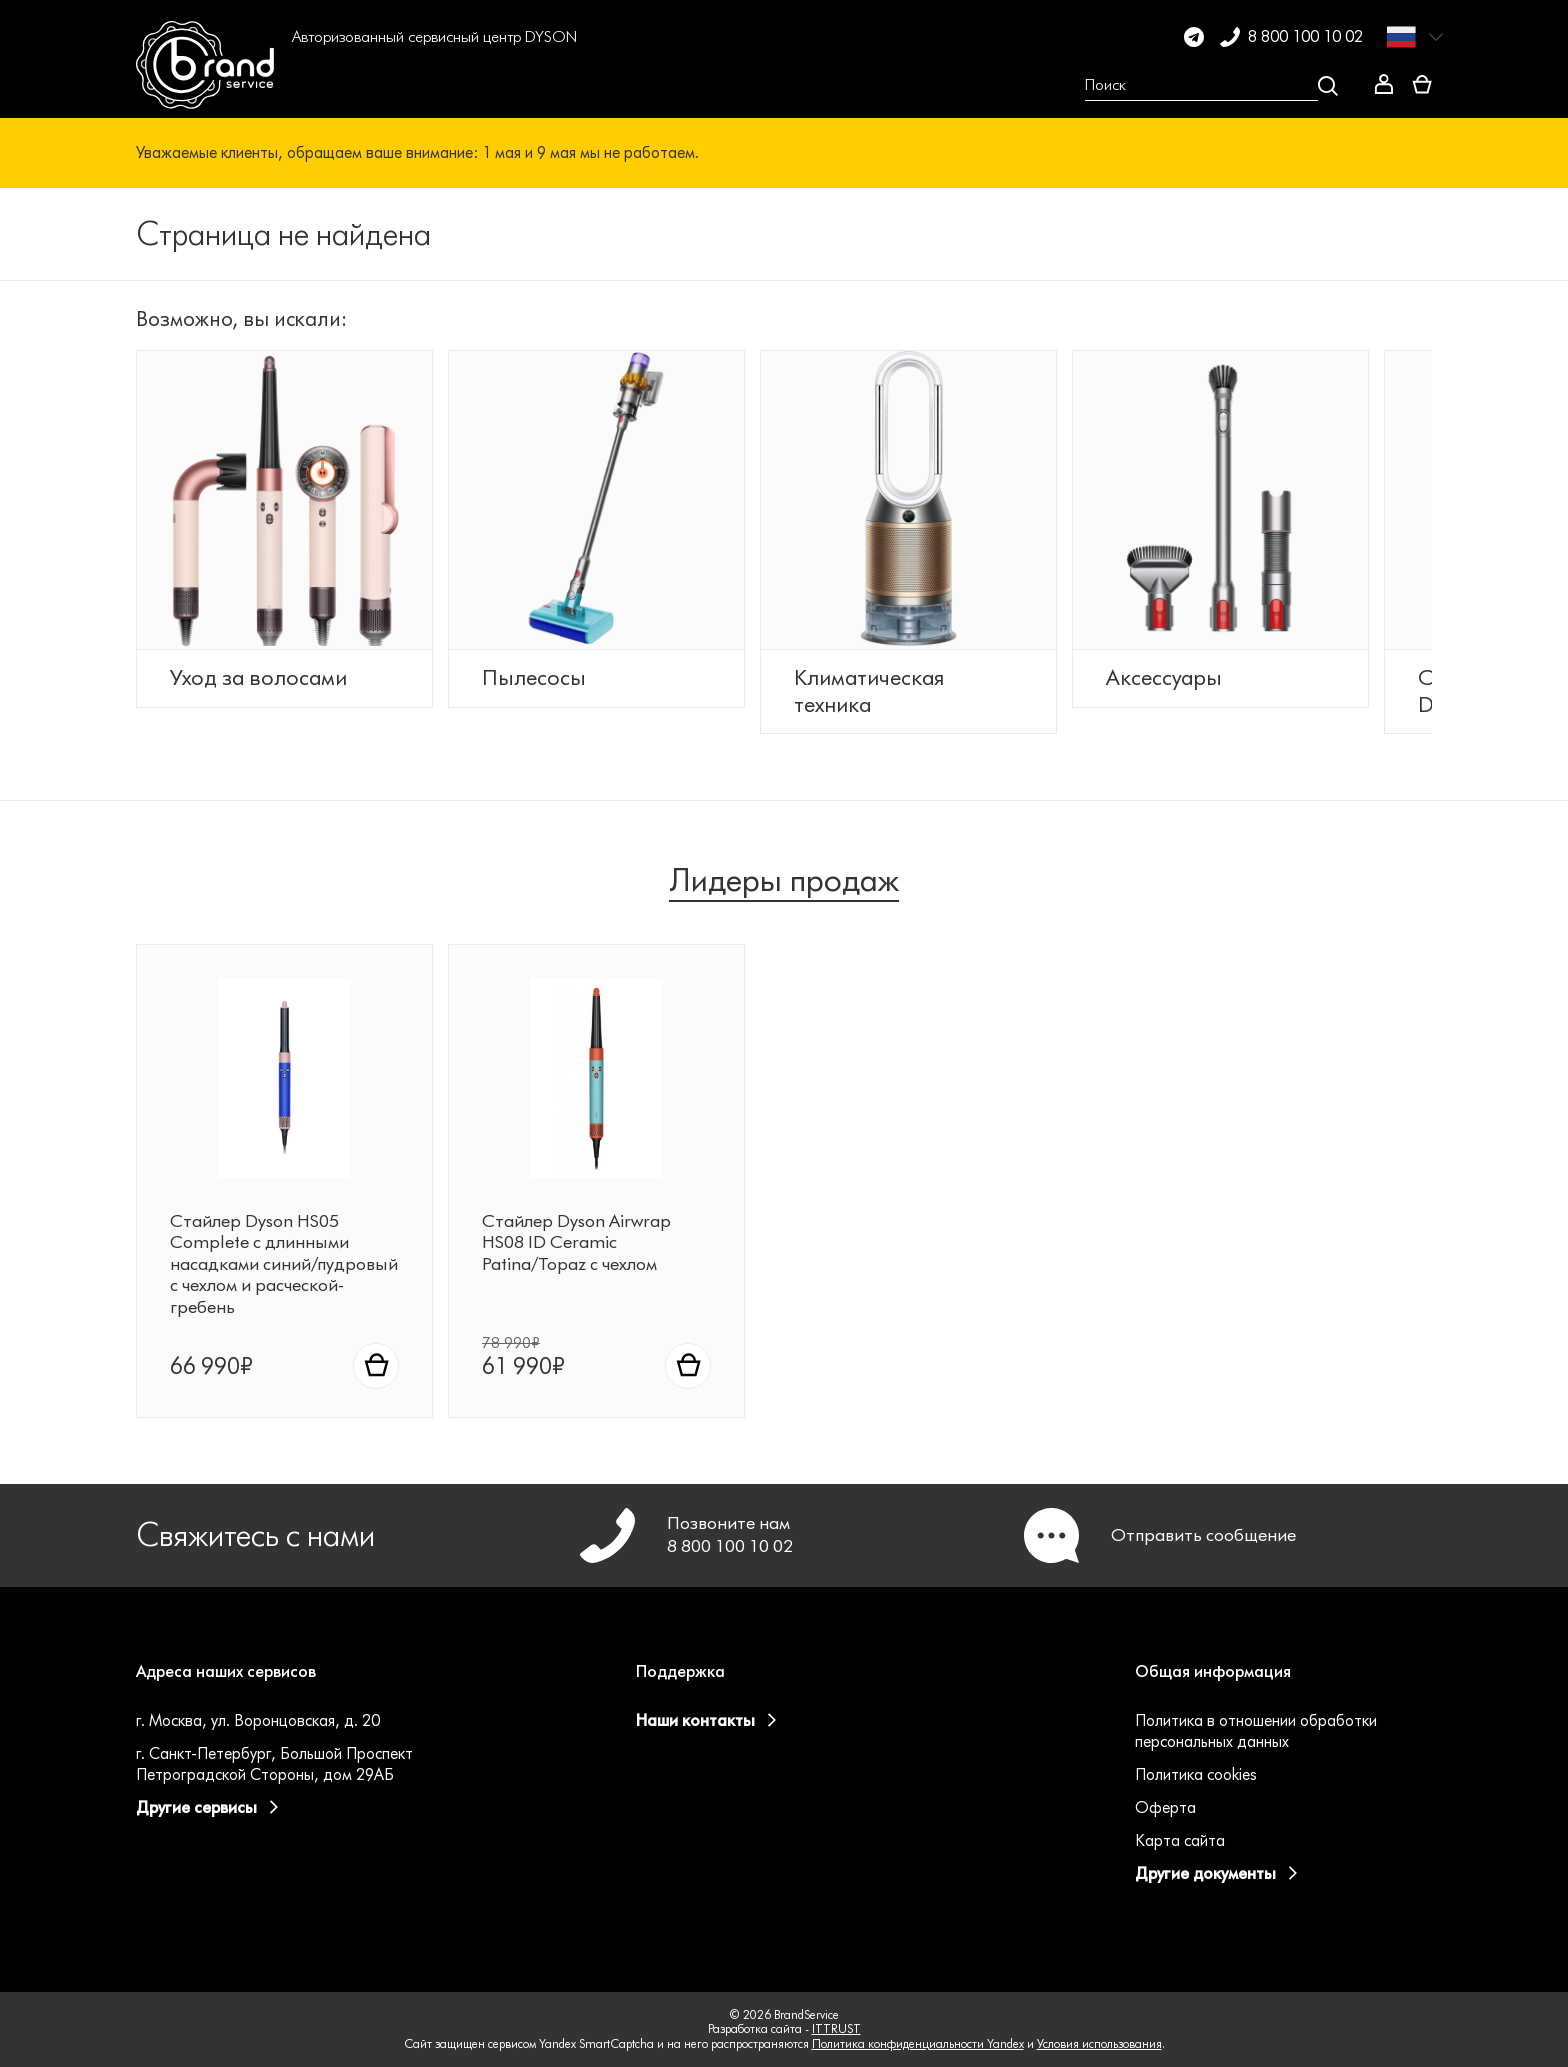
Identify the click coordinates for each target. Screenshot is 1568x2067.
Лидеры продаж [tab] (784, 880)
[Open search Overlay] (1211, 86)
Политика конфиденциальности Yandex (918, 2043)
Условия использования (1099, 2043)
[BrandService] (205, 86)
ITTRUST (836, 2028)
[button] (318, 86)
